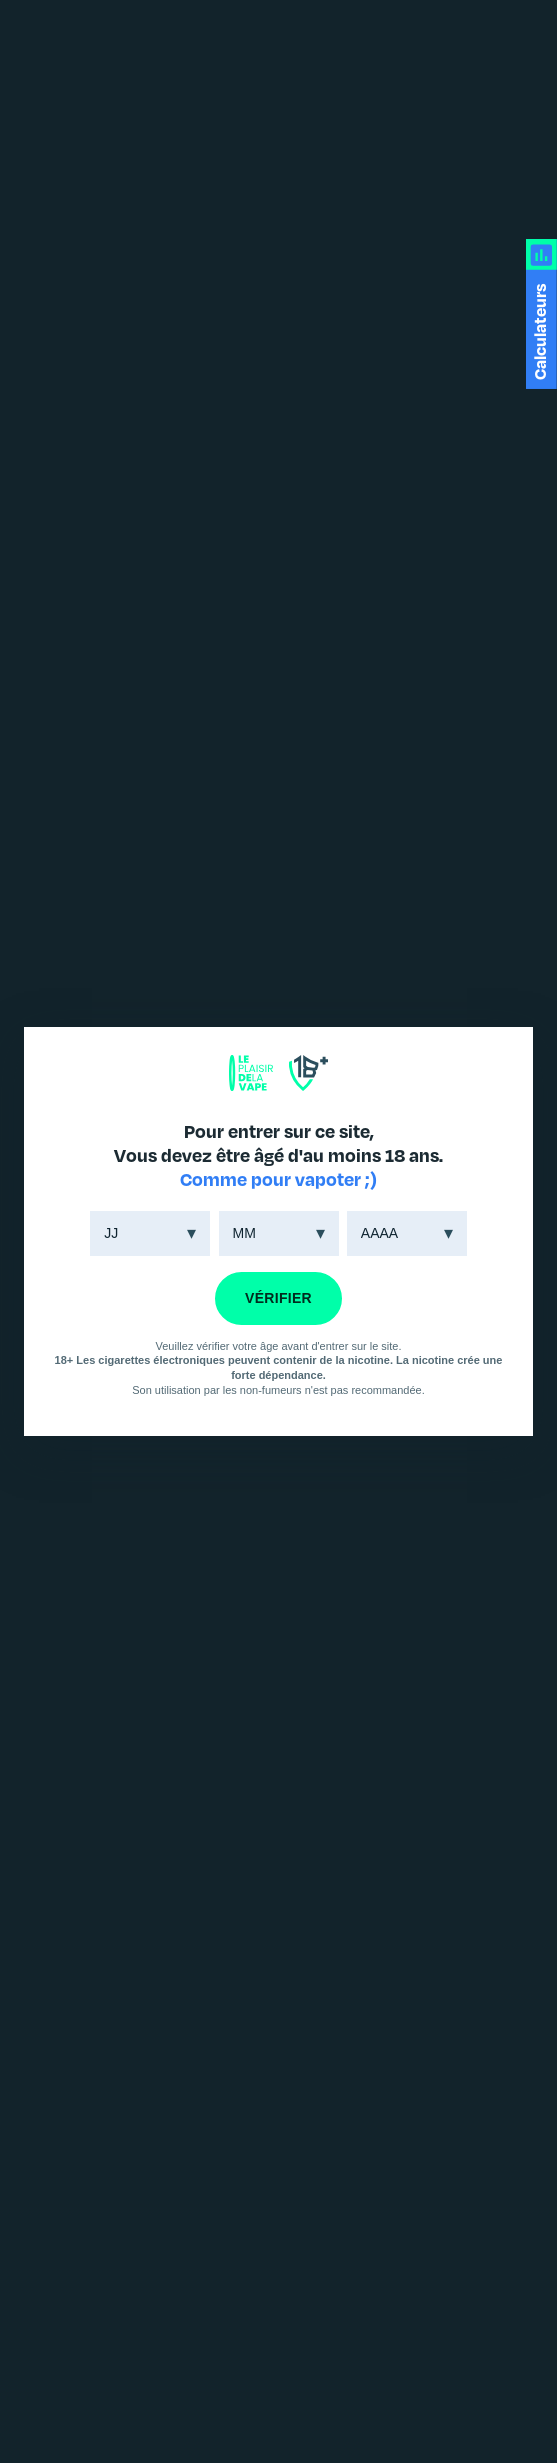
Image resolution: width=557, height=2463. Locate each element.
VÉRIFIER (278, 1298)
